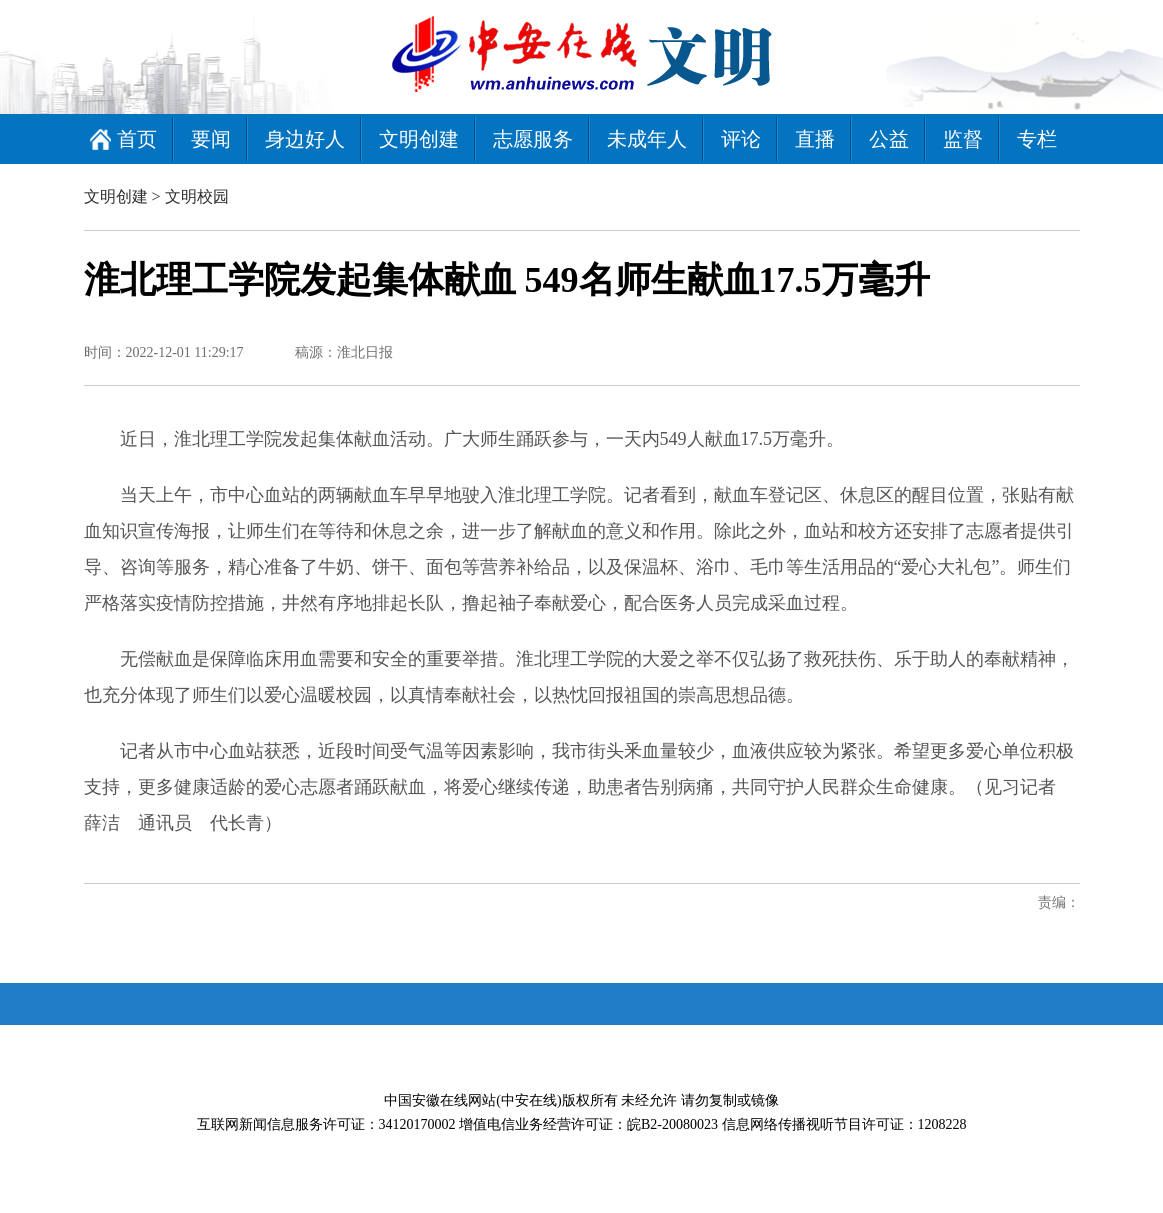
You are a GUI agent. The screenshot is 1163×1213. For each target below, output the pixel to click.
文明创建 (419, 139)
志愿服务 (533, 139)
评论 (741, 139)
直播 (815, 139)
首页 (137, 139)
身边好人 (305, 139)
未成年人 (647, 139)
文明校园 (197, 196)
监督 (963, 139)
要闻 (211, 139)
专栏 (1037, 139)
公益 (889, 139)
